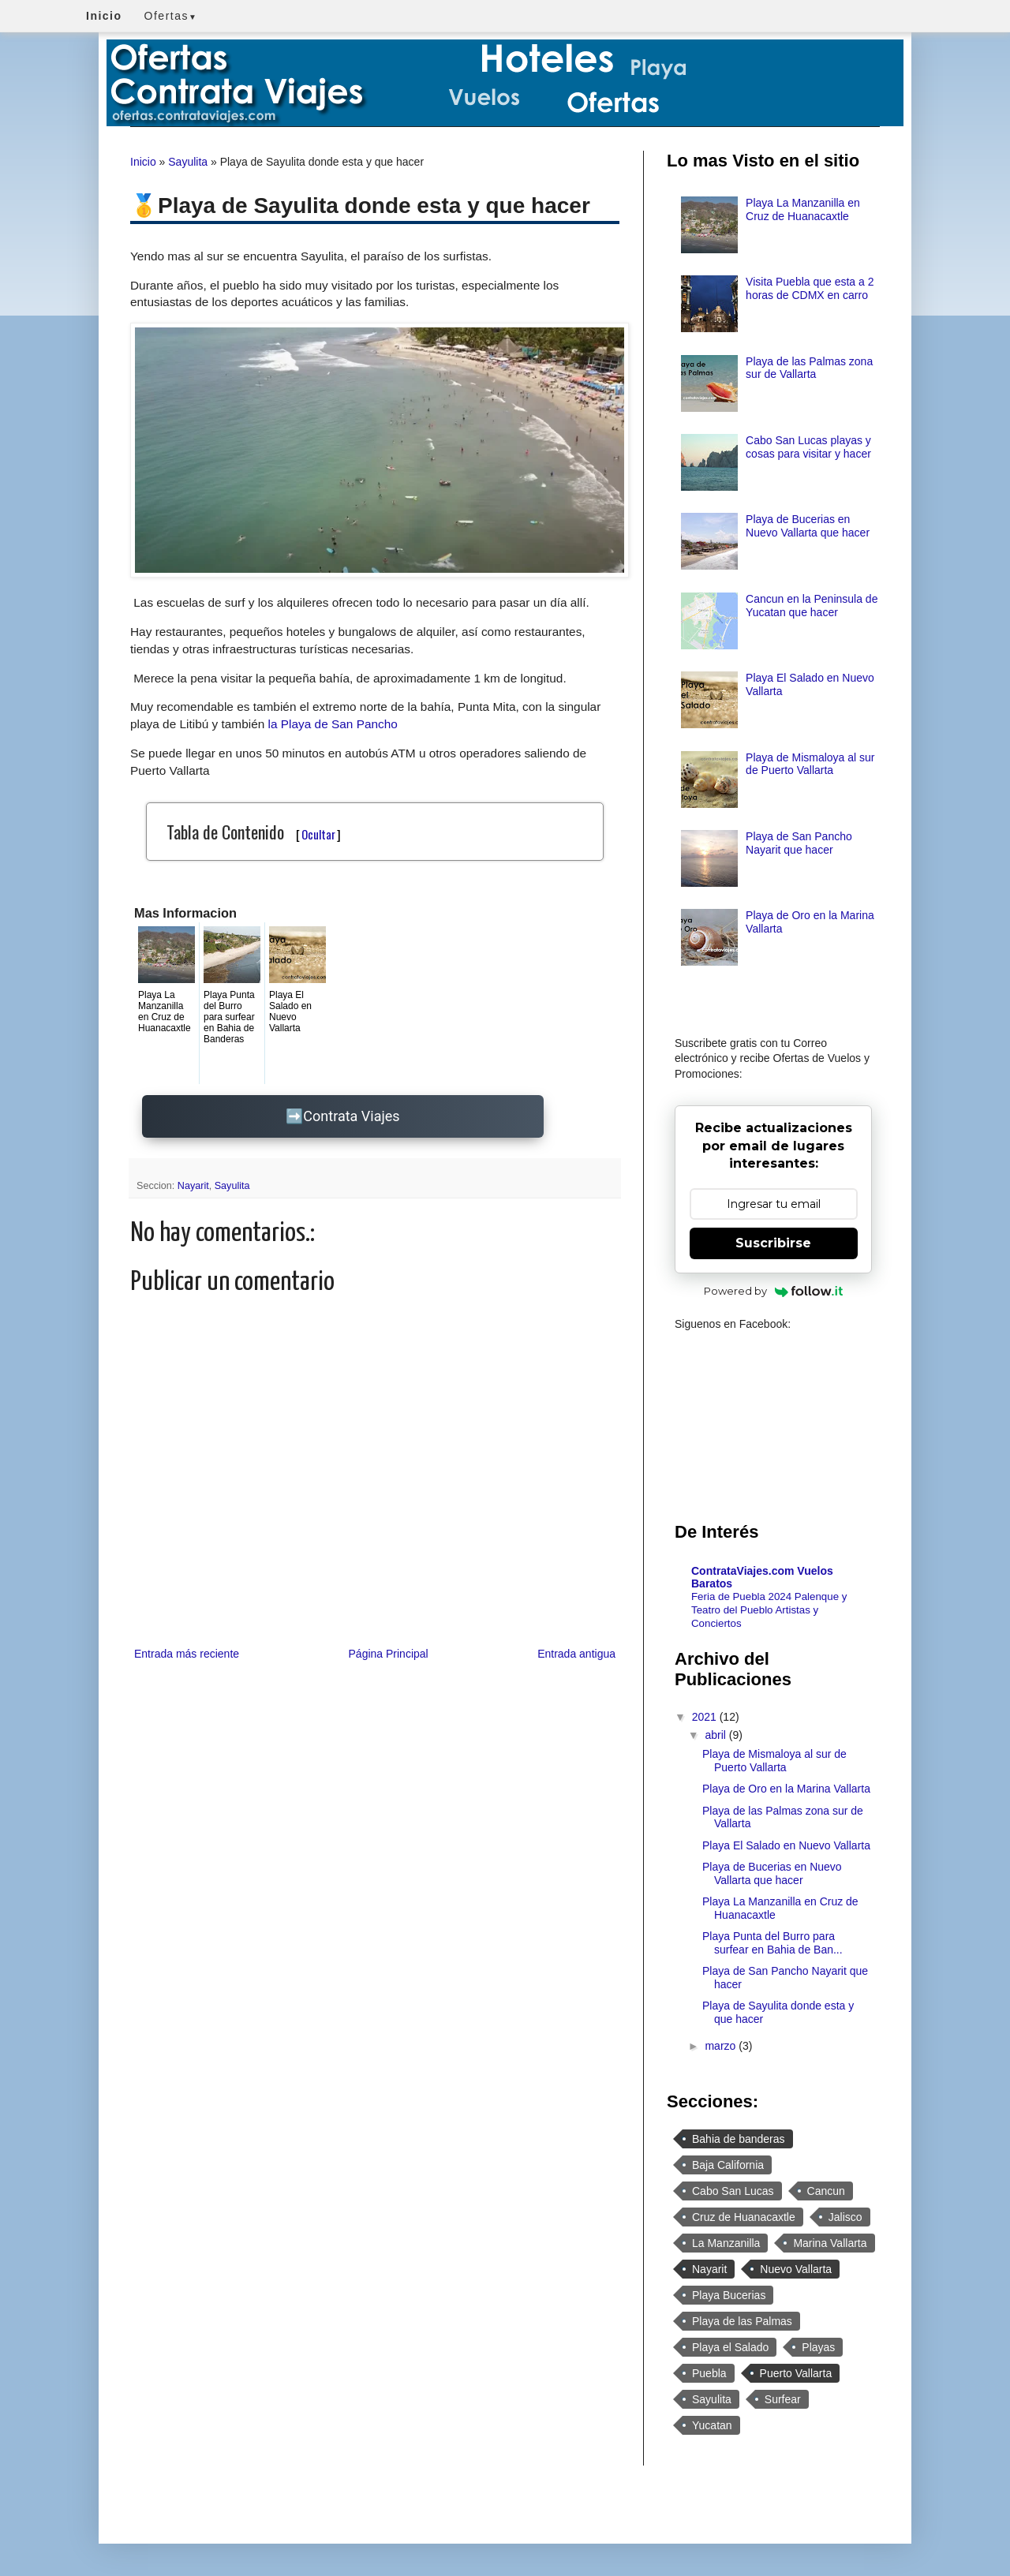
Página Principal (388, 1653)
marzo (722, 2045)
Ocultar (318, 834)
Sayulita (188, 161)
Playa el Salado (730, 2347)
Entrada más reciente (186, 1653)
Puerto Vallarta (796, 2373)
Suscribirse (773, 1243)
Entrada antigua (576, 1653)
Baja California (728, 2165)
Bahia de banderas (738, 2139)
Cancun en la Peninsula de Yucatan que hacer (811, 606)
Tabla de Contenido (253, 831)
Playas (818, 2347)
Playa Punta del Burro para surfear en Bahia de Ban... (772, 1943)
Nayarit (193, 1185)
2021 (706, 1716)
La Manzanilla (726, 2243)
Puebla (709, 2373)
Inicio (143, 161)
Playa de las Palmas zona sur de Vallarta (809, 368)
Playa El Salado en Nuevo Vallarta (786, 1845)
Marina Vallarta (829, 2243)
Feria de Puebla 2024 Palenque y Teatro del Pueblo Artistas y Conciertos (769, 1610)
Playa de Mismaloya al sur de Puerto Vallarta (810, 764)
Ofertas (171, 15)
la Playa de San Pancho (333, 724)
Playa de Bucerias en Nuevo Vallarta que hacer (808, 526)
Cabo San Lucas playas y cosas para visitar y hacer (808, 447)
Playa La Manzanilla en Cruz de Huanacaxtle (803, 209)
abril (716, 1735)
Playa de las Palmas (742, 2321)
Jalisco (845, 2217)
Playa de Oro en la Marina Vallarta (786, 1788)
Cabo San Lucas (733, 2191)
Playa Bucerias (728, 2295)
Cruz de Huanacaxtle (743, 2217)
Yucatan (712, 2425)
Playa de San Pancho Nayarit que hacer (799, 843)
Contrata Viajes (351, 1116)
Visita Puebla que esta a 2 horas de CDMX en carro (809, 288)
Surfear (783, 2399)
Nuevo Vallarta (796, 2269)
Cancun (826, 2191)
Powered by (774, 1290)
